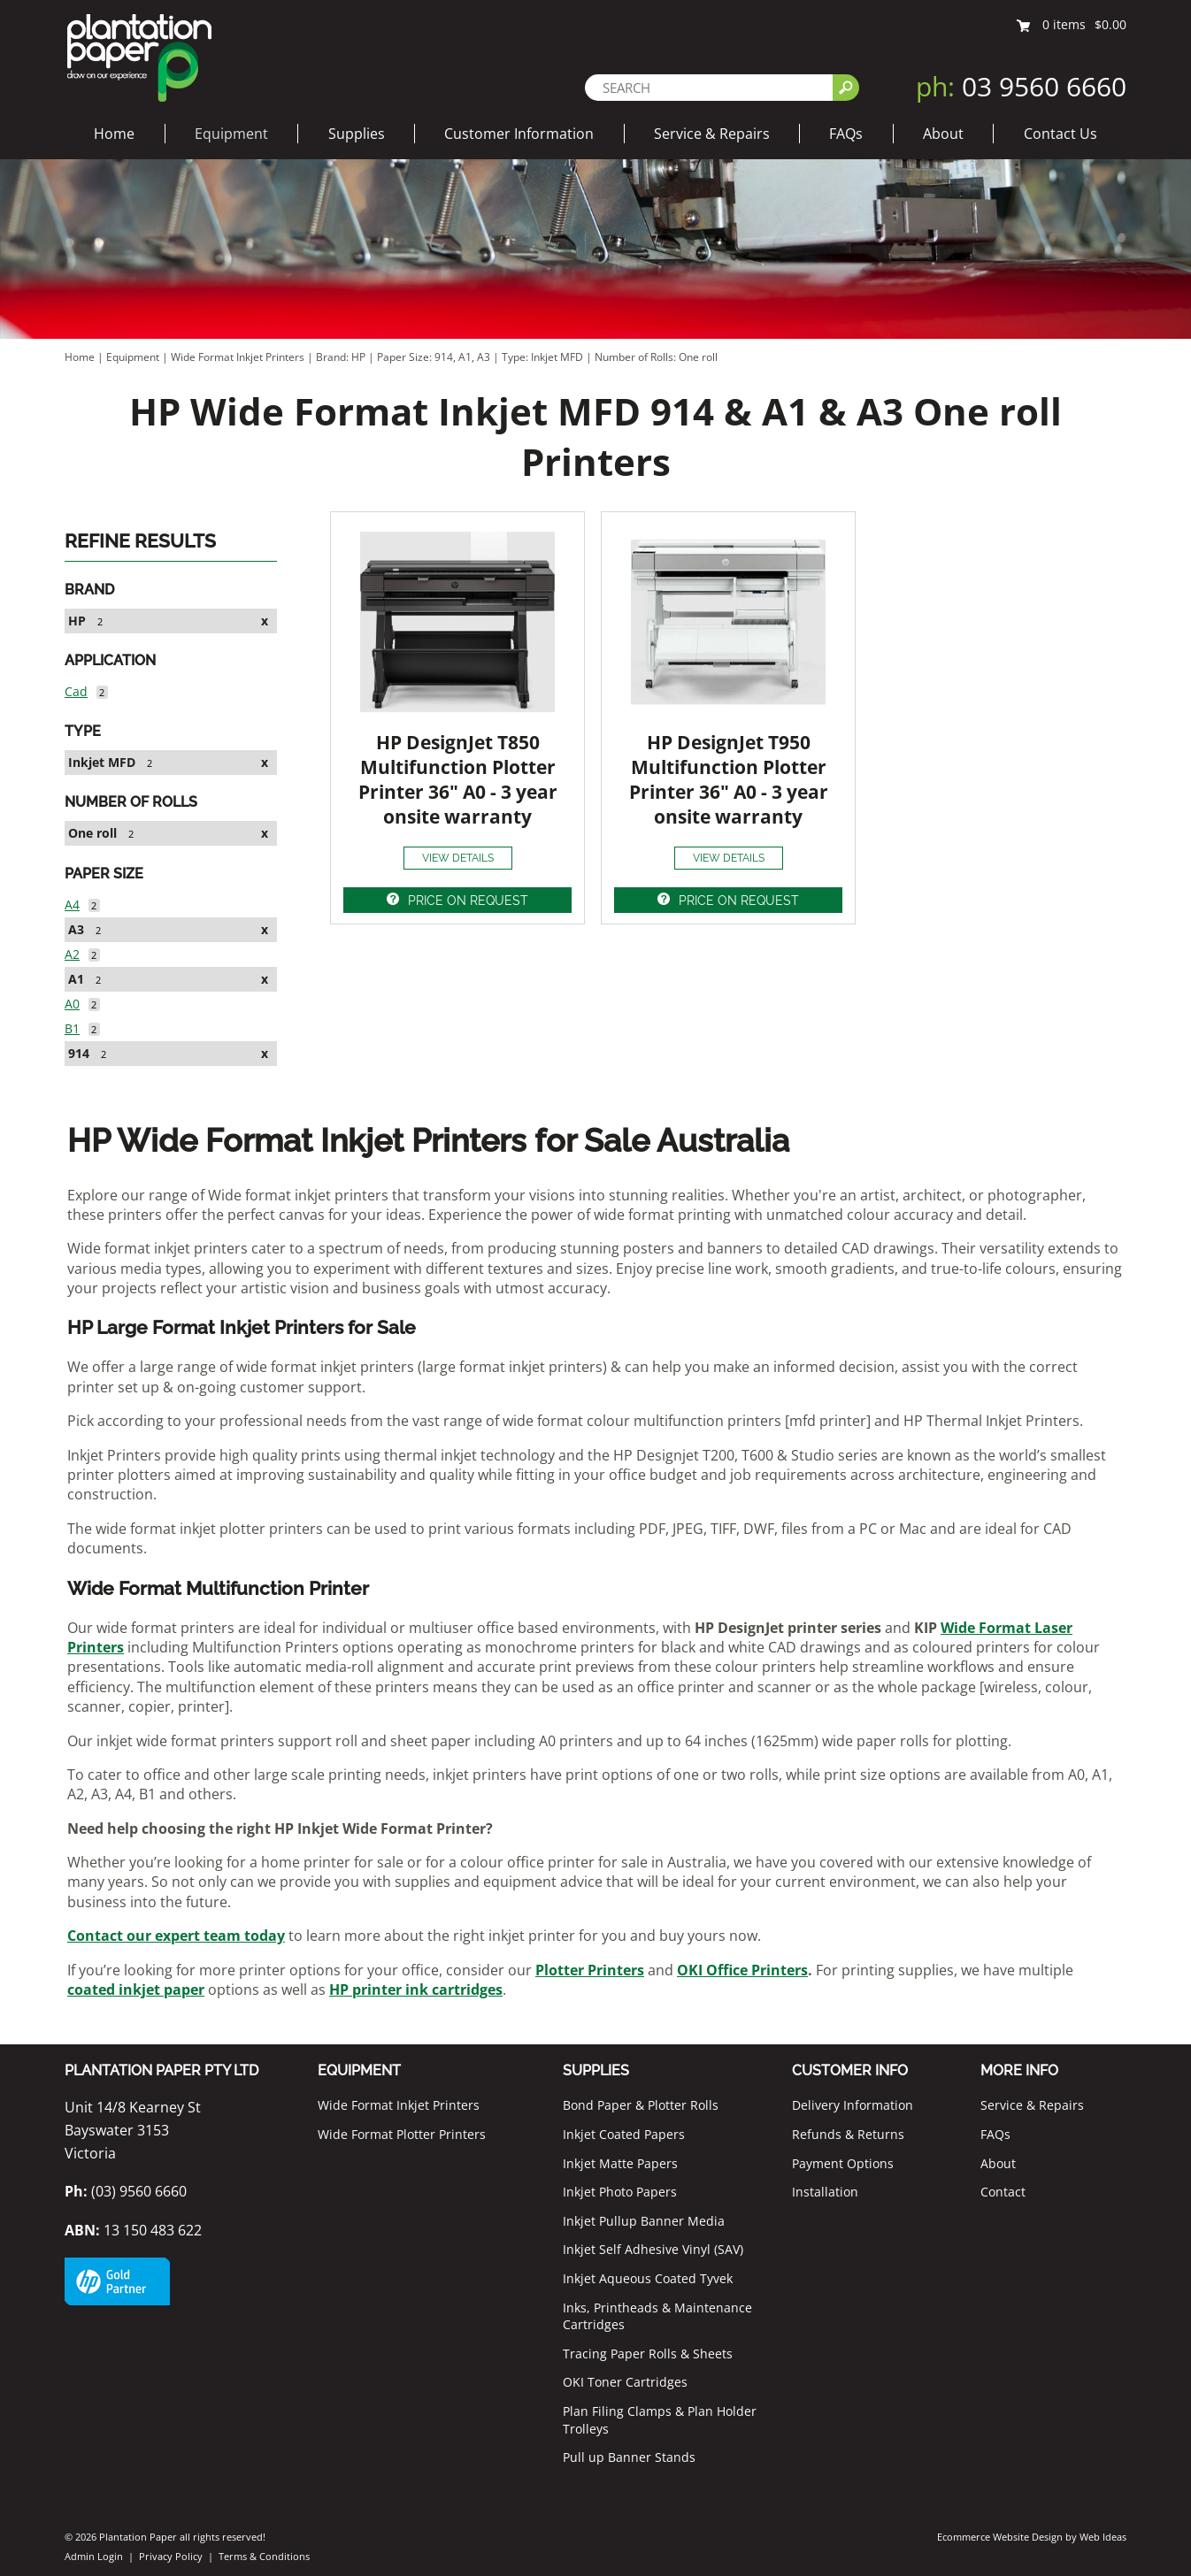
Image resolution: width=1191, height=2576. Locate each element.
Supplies (356, 133)
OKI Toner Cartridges (625, 2381)
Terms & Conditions (264, 2556)
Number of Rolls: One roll (656, 356)
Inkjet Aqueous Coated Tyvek (648, 2278)
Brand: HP (342, 356)
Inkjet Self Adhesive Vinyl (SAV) (653, 2249)
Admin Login (94, 2556)
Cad (76, 691)
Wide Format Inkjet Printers (237, 356)
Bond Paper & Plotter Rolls (640, 2105)
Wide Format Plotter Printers (402, 2134)
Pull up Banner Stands (629, 2457)
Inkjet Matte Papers (620, 2163)
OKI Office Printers (742, 1970)
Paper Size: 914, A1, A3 (435, 356)
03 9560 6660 (1021, 86)
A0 (72, 1003)
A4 (72, 904)
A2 (72, 954)
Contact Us (1060, 133)
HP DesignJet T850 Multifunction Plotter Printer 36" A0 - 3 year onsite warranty (457, 779)
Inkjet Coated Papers (624, 2134)
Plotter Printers (589, 1970)
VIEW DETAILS (458, 858)
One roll (92, 832)
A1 (76, 978)
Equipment (231, 133)
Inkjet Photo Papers (620, 2191)
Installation (825, 2191)
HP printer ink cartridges (416, 1989)
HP (77, 620)
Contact (1003, 2191)
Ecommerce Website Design (1000, 2536)
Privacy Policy (171, 2556)
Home (114, 133)
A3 (76, 929)
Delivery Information (852, 2105)
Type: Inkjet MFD (544, 356)
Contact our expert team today (176, 1935)
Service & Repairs (712, 133)
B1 (72, 1028)
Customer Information (519, 133)
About (943, 133)
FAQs (846, 133)
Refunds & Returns (848, 2134)
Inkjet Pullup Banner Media (644, 2220)
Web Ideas (1103, 2536)
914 (78, 1053)
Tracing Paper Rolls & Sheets (648, 2353)
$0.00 (1110, 24)
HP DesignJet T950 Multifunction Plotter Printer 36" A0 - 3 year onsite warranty (728, 779)
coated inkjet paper (135, 1989)
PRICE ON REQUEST (468, 900)
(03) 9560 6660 (126, 2191)
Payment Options (843, 2163)
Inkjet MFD (101, 762)
